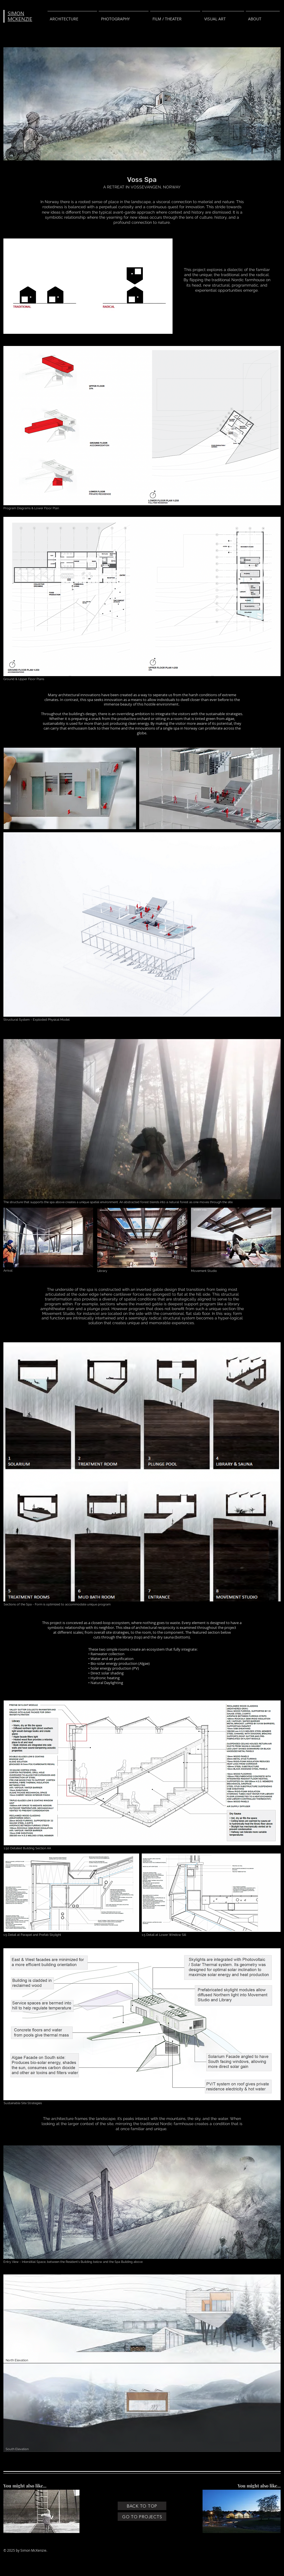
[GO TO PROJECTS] (142, 2516)
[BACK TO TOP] (142, 2506)
